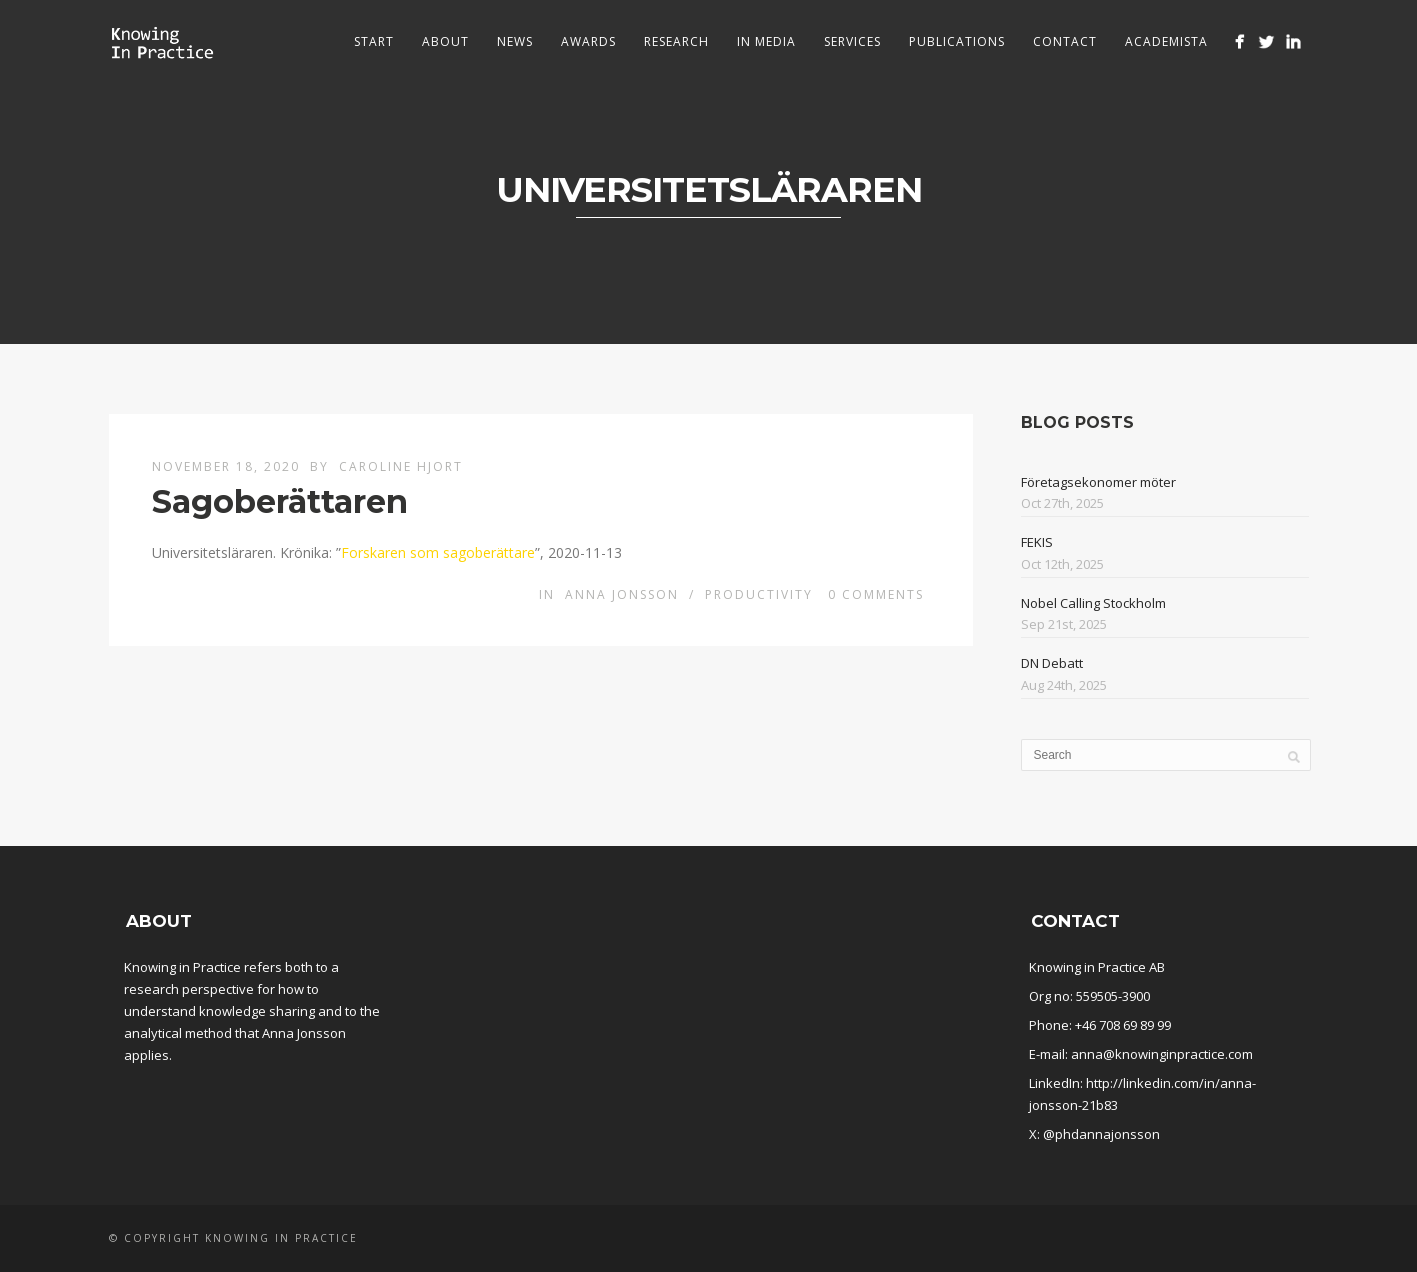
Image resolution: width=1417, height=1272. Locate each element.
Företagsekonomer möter (1098, 482)
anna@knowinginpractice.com (1162, 1054)
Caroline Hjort (401, 466)
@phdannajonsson (1101, 1134)
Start (374, 41)
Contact (1065, 41)
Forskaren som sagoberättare (438, 552)
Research (676, 41)
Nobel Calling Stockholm (1093, 603)
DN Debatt (1052, 663)
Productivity (759, 594)
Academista (1166, 41)
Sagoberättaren (280, 501)
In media (766, 41)
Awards (588, 41)
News (515, 41)
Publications (957, 41)
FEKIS (1037, 542)
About (445, 41)
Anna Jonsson (622, 594)
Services (852, 41)
